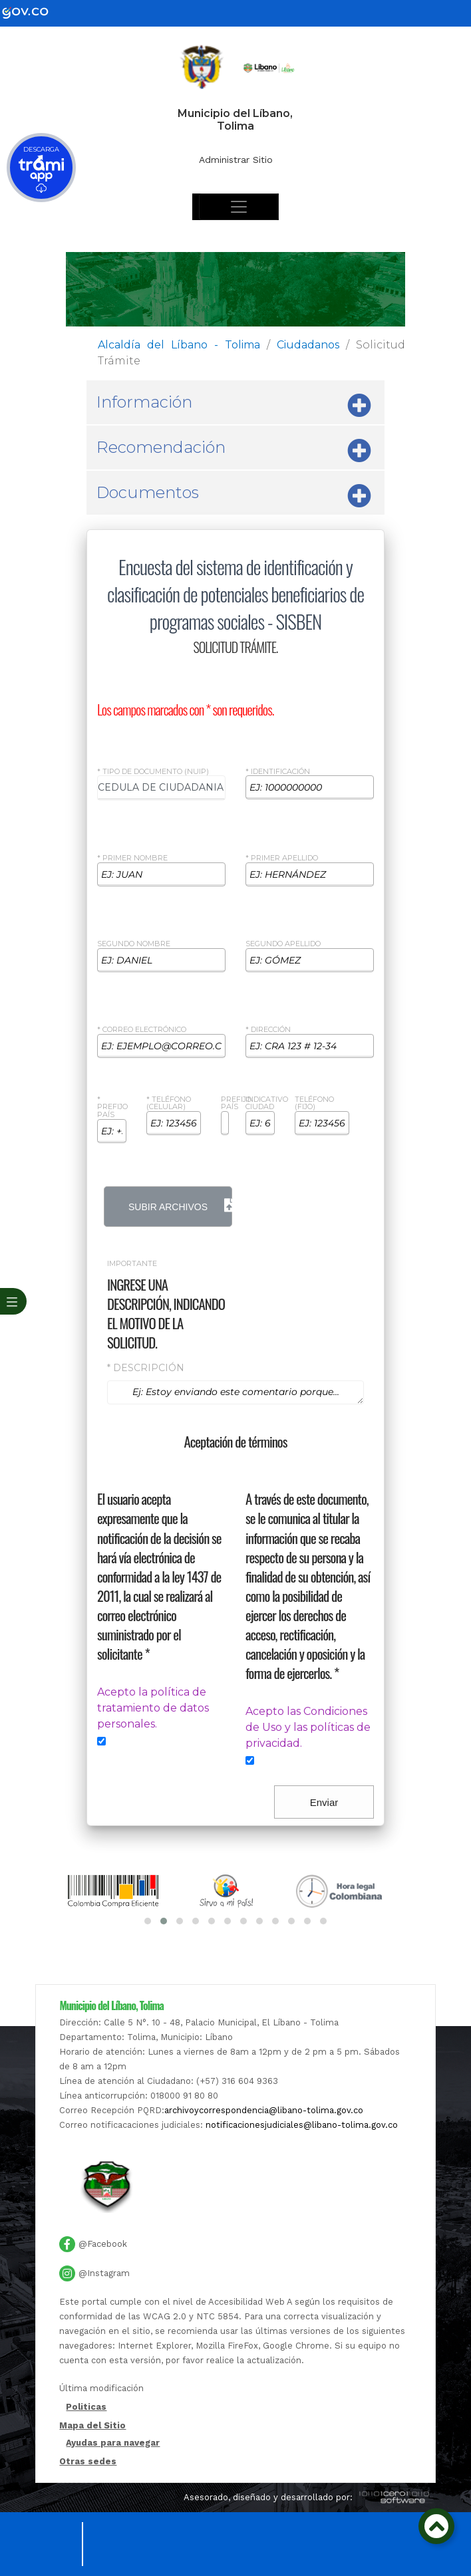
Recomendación (233, 451)
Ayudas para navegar (113, 2443)
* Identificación (277, 772)
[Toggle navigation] (239, 206)
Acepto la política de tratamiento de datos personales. (153, 1708)
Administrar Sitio (236, 159)
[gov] (33, 12)
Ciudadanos (308, 344)
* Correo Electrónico (141, 1030)
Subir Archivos (180, 1205)
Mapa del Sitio (92, 2425)
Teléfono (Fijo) (314, 1104)
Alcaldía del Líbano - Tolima (179, 344)
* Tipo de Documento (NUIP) (153, 772)
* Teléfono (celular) (168, 1104)
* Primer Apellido (281, 858)
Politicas (86, 2407)
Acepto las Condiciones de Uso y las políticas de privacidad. (308, 1727)
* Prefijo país (112, 1107)
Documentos (233, 496)
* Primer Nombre (132, 858)
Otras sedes (87, 2461)
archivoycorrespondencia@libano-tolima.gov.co (263, 2110)
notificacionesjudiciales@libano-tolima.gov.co (302, 2125)
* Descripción (145, 1368)
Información (233, 406)
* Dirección (268, 1030)
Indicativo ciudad (266, 1104)
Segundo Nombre (133, 944)
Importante (132, 1264)
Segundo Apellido (283, 944)
